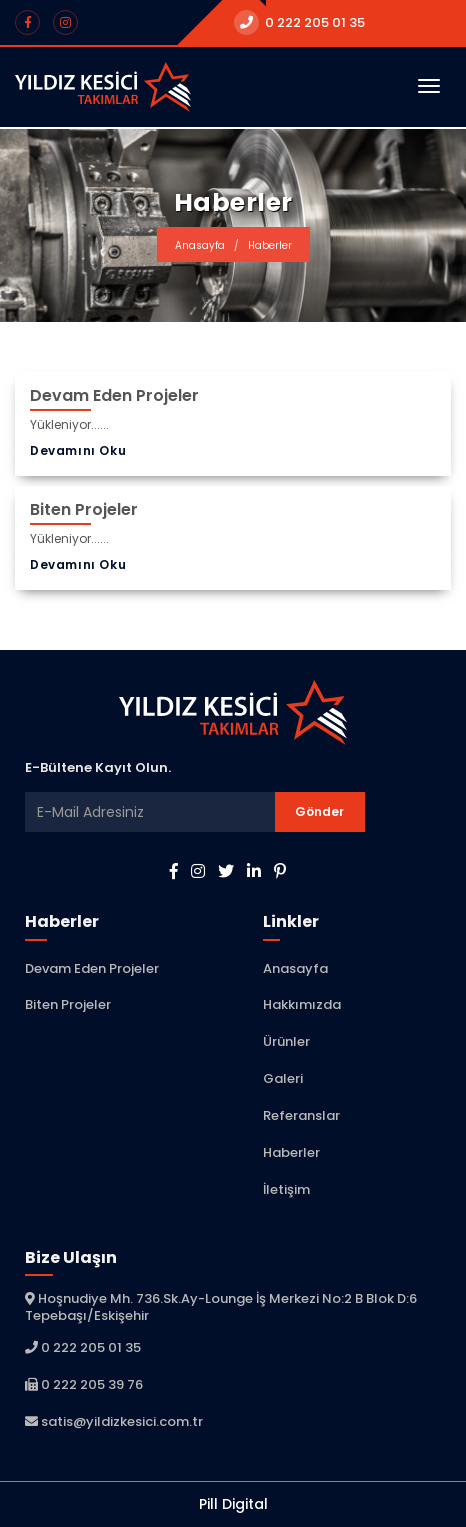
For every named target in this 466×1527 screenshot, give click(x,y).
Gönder (319, 811)
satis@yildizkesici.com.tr (114, 1421)
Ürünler (286, 1041)
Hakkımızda (302, 1004)
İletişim (286, 1189)
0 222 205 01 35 (299, 22)
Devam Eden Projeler (92, 968)
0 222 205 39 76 (84, 1384)
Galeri (283, 1078)
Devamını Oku (78, 449)
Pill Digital (233, 1504)
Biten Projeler (68, 1004)
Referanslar (301, 1115)
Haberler (291, 1152)
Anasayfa (200, 245)
